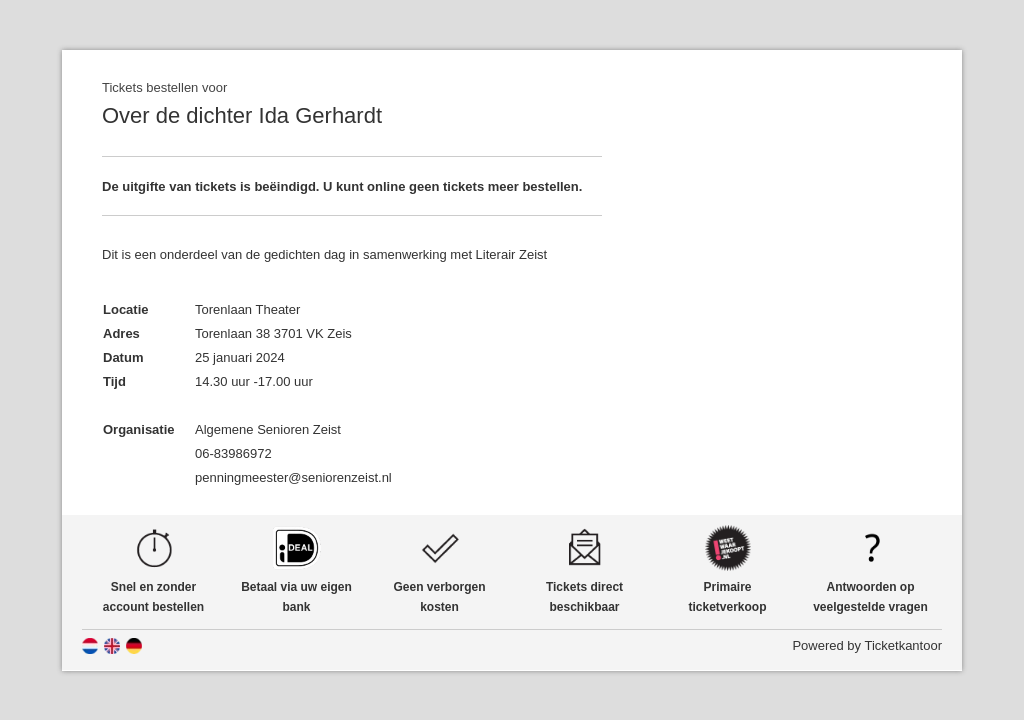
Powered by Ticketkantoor (867, 645)
